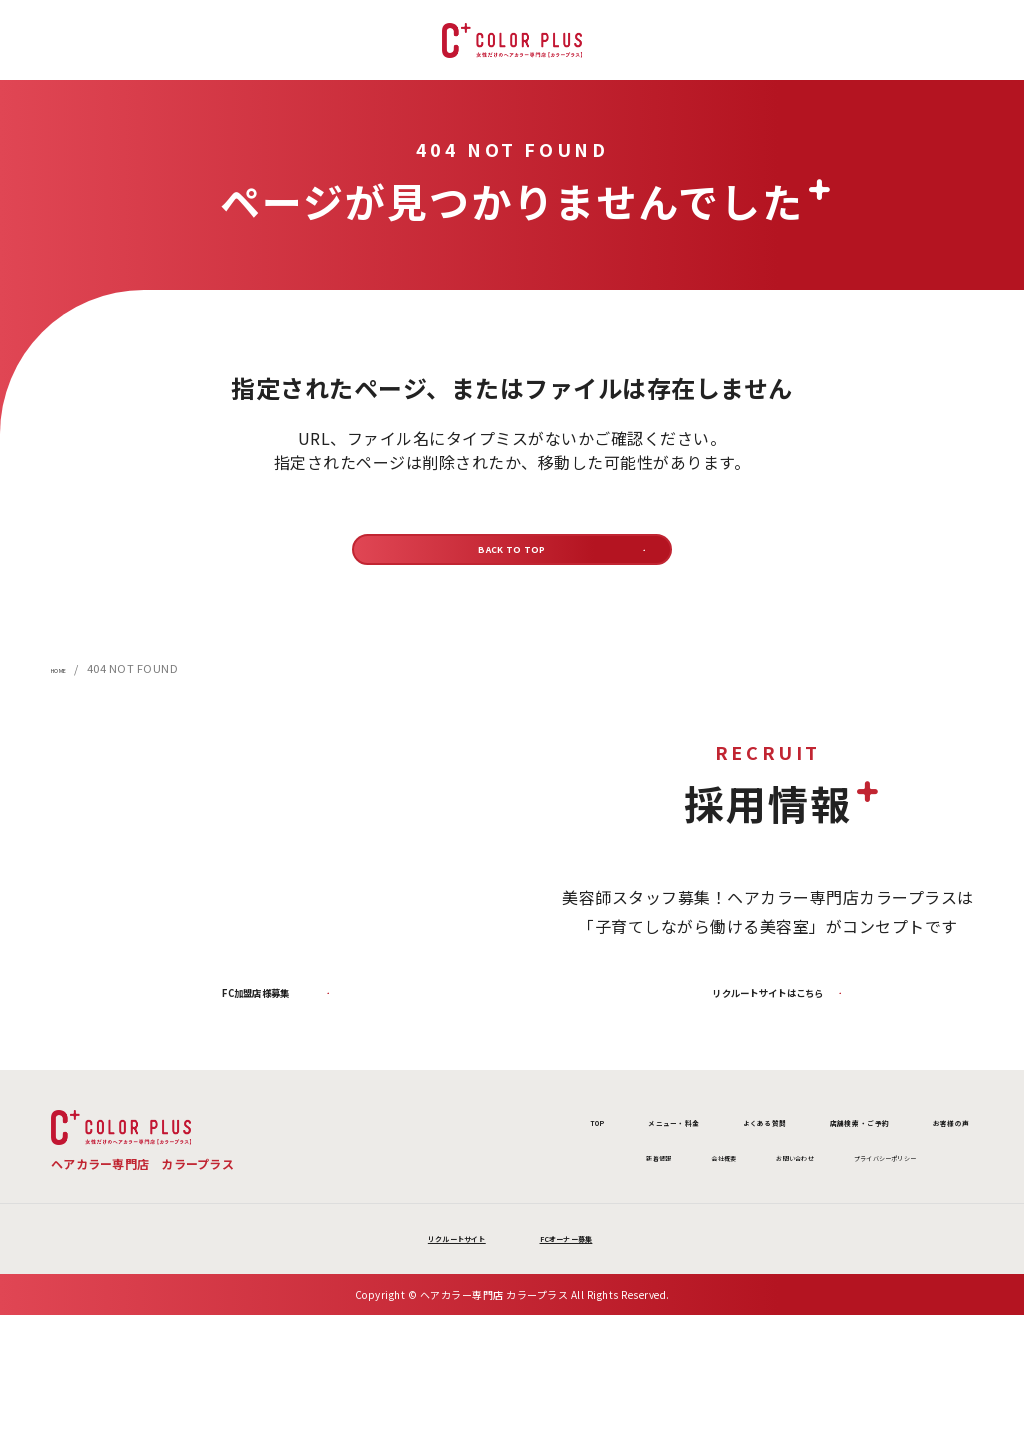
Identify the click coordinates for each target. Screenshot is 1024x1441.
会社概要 (538, 1211)
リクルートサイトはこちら (768, 1027)
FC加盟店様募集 (256, 1027)
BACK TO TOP (512, 559)
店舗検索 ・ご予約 (762, 1166)
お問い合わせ (645, 1211)
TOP (319, 1166)
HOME (68, 690)
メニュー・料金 (445, 1166)
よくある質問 (598, 1166)
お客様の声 (917, 1166)
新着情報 (444, 1211)
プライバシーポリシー (793, 1211)
